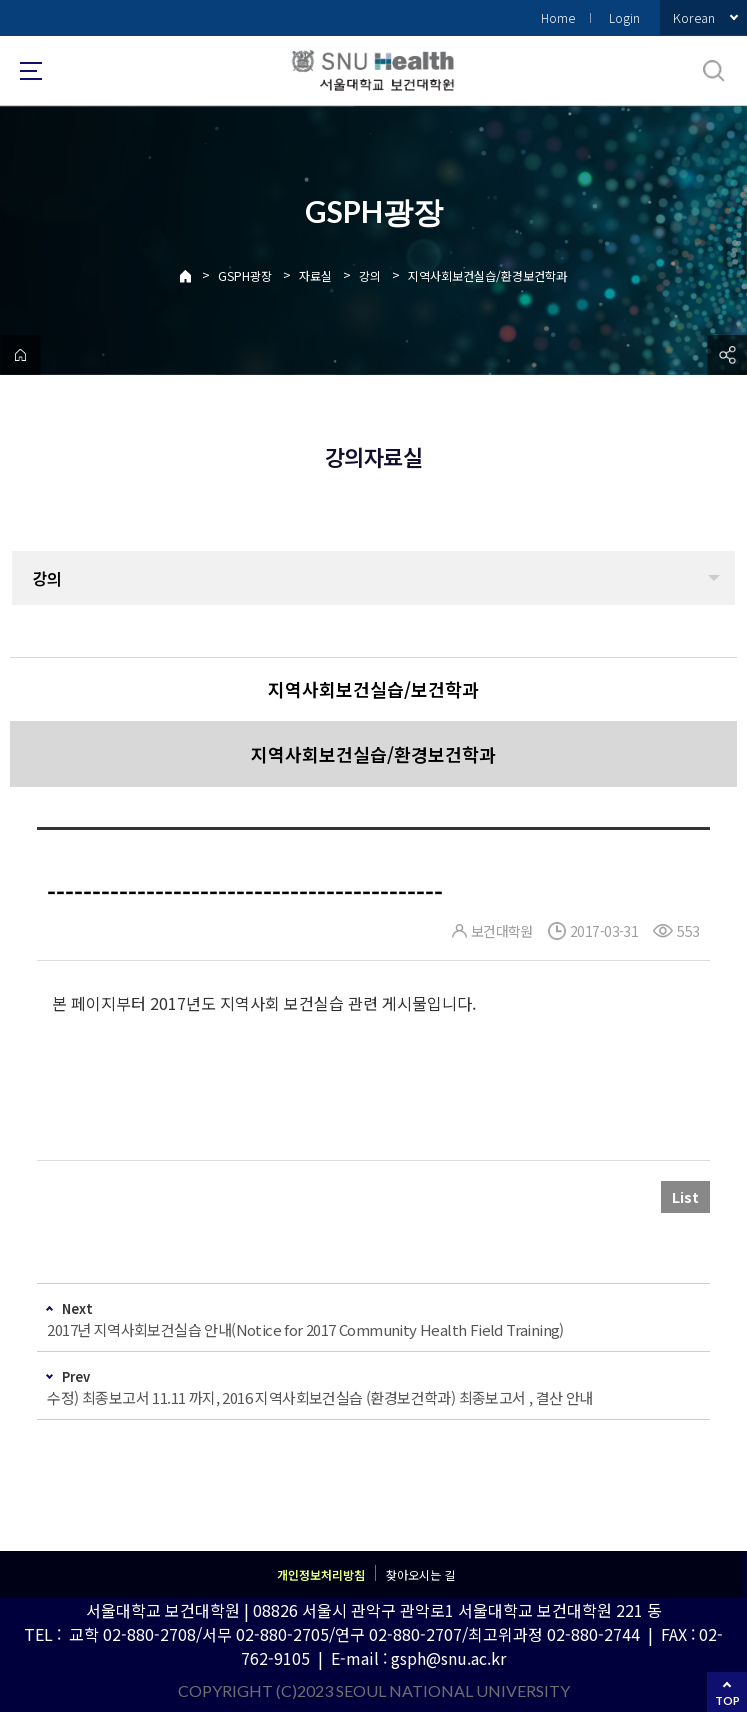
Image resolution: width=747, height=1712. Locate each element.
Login (624, 17)
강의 (370, 275)
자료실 (315, 275)
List (685, 1197)
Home (558, 17)
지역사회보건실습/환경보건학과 (487, 275)
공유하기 (727, 355)
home (20, 355)
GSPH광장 (245, 275)
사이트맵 (31, 71)
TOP (727, 1700)
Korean (694, 17)
